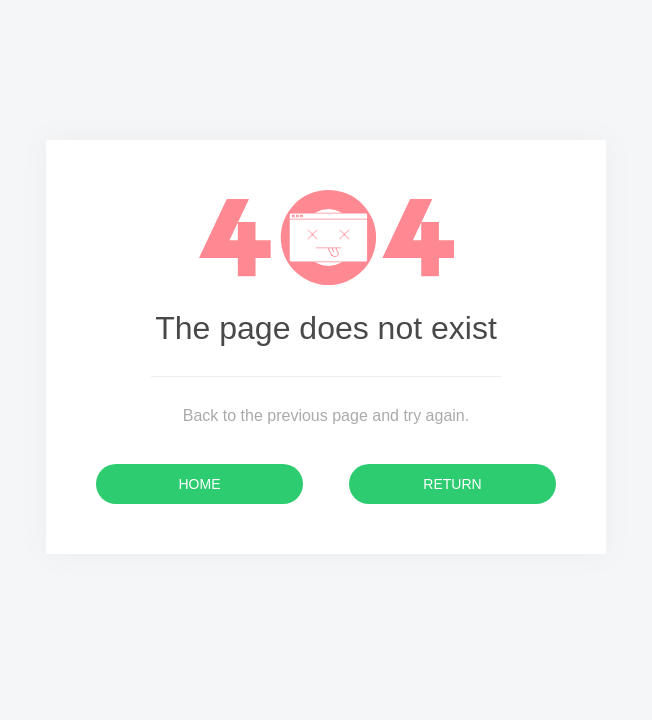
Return (452, 484)
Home (200, 484)
